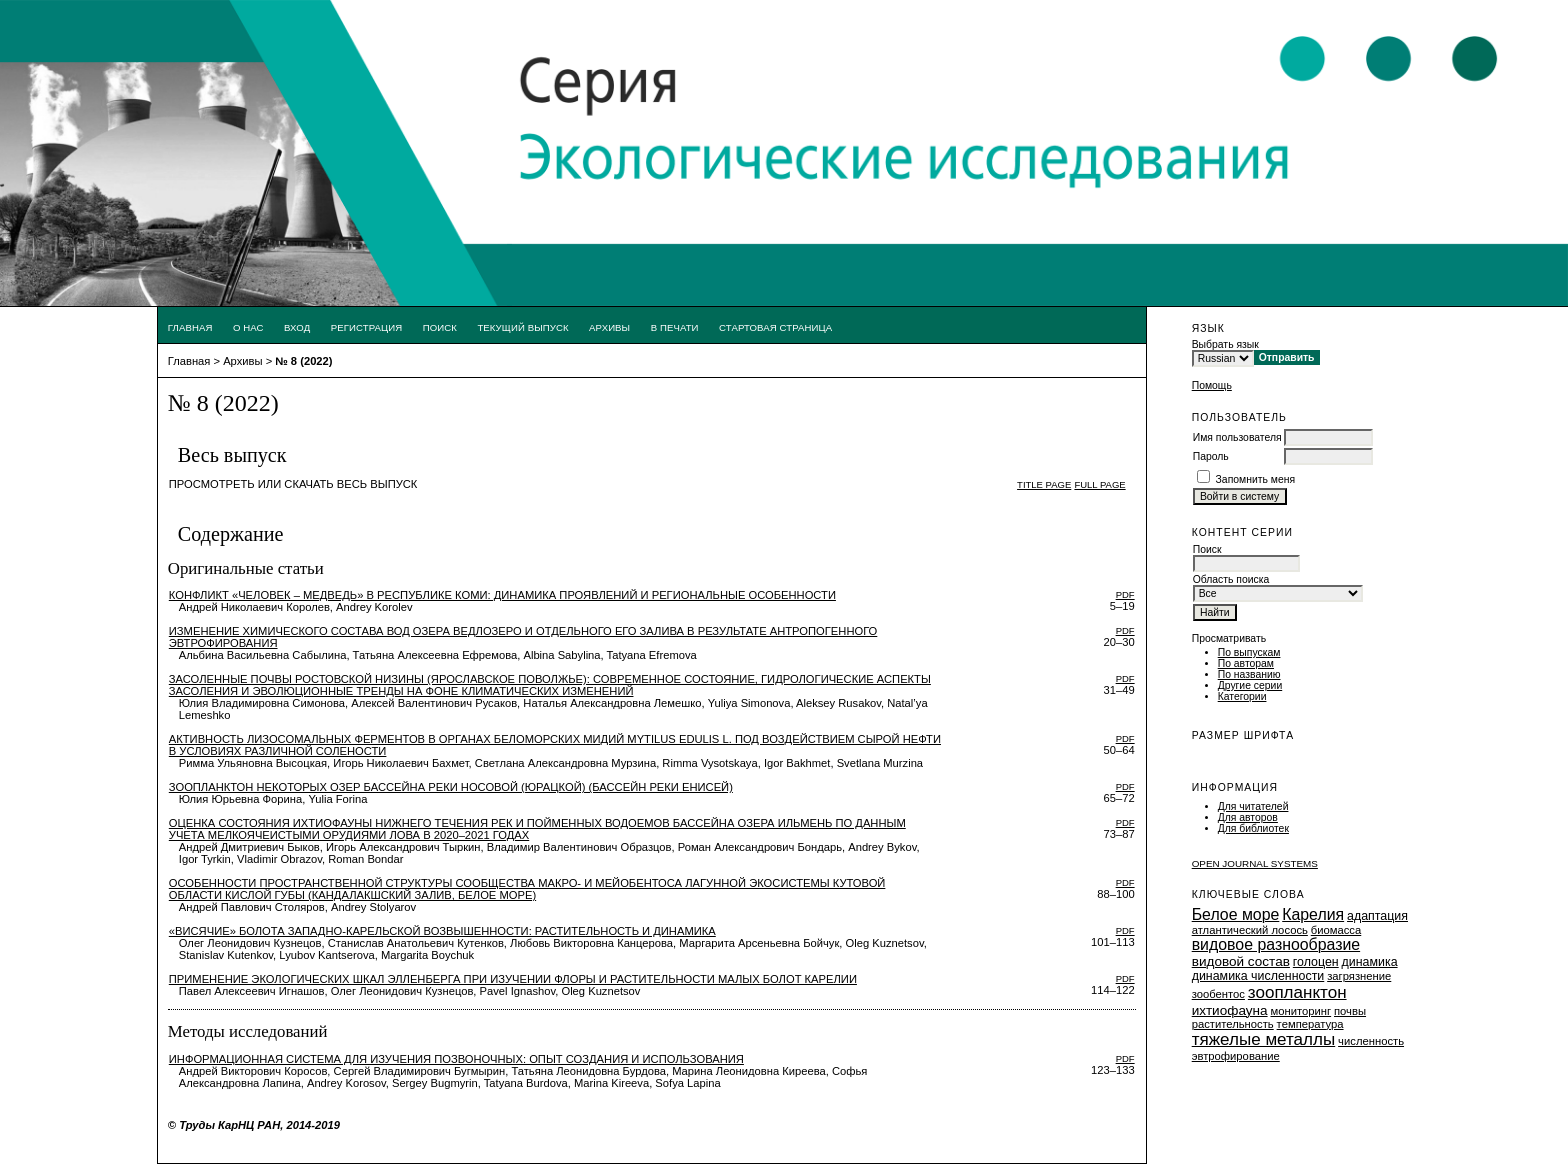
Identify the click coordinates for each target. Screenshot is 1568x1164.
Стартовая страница (775, 327)
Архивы (609, 327)
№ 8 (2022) (303, 361)
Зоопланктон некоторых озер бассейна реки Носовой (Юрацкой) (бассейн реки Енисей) (451, 787)
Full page (1099, 484)
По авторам (1246, 663)
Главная (190, 327)
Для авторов (1248, 817)
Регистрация (367, 327)
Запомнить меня (1256, 479)
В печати (675, 327)
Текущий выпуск (522, 327)
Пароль (1211, 456)
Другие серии (1250, 685)
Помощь (1212, 385)
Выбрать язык (1225, 344)
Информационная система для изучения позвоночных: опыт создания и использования (456, 1059)
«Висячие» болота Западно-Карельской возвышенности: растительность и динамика (442, 931)
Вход (297, 327)
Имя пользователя (1237, 437)
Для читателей (1253, 806)
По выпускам (1249, 652)
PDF (1125, 594)
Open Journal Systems (1255, 863)
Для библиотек (1253, 828)
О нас (248, 327)
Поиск (440, 327)
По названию (1249, 674)
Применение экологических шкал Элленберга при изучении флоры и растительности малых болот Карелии (513, 979)
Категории (1242, 696)
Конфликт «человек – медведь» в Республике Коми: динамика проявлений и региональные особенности (502, 595)
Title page (1044, 484)
